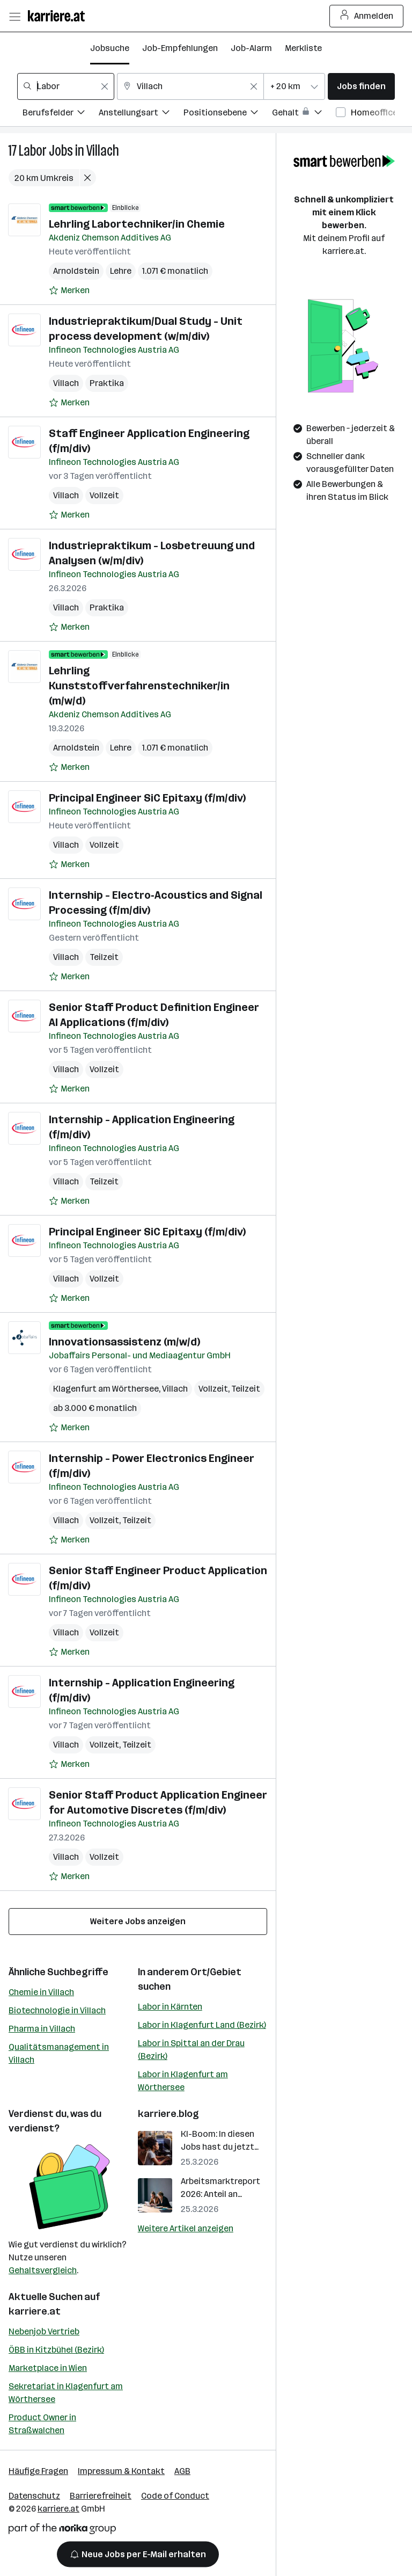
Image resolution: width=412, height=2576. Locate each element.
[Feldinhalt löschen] (104, 86)
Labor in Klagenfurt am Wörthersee (183, 2080)
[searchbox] (65, 86)
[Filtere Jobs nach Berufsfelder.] (61, 114)
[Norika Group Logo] (62, 2530)
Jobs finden (361, 86)
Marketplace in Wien (48, 2368)
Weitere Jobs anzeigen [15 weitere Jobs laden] (138, 1921)
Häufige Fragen (38, 2471)
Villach (102, 150)
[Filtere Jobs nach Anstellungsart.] (141, 114)
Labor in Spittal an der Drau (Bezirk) (191, 2049)
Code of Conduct (175, 2496)
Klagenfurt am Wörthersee (106, 1389)
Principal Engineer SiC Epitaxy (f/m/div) (147, 797)
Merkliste (303, 48)
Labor (33, 150)
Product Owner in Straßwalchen (42, 2423)
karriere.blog (168, 2114)
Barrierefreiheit (100, 2496)
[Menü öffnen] (14, 16)
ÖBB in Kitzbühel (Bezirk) (56, 2350)
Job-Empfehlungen (180, 48)
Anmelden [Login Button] (366, 16)
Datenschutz (34, 2496)
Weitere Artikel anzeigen (185, 2228)
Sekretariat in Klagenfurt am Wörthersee (66, 2392)
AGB (182, 2471)
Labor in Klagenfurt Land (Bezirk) (202, 2025)
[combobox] (65, 86)
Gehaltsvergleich (43, 2270)
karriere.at (35, 2311)
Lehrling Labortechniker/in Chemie (137, 223)
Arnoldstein (76, 271)
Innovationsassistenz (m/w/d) (124, 1341)
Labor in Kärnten (170, 2007)
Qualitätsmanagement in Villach (59, 2053)
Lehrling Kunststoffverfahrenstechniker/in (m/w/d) (139, 685)
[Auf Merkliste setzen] (69, 290)
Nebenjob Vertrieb (44, 2331)
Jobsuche (109, 48)
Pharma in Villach (42, 2029)
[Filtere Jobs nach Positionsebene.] (227, 114)
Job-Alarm (251, 48)
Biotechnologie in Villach (57, 2010)
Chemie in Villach (41, 1992)
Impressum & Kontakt (121, 2471)
